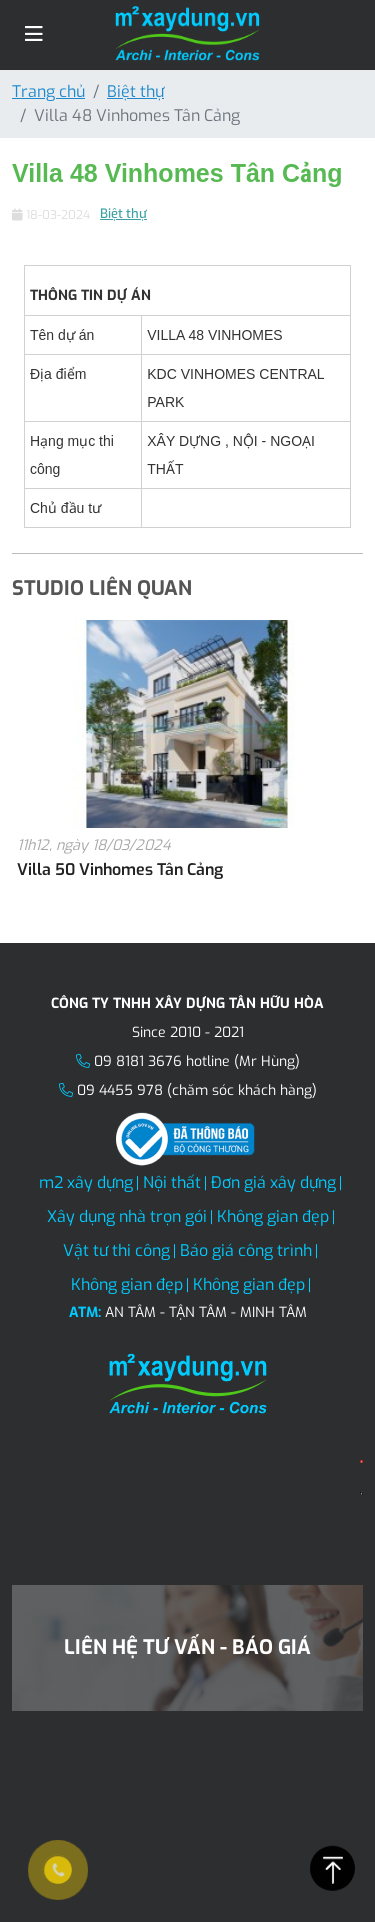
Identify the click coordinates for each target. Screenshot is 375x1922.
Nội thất (172, 1182)
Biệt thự (135, 91)
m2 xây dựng (86, 1182)
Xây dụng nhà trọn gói (127, 1216)
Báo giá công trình (246, 1250)
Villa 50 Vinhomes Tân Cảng (120, 869)
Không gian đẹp (273, 1216)
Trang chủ (48, 91)
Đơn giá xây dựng (273, 1182)
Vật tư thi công (116, 1250)
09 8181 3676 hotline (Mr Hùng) (197, 1061)
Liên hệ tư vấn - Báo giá (187, 1647)
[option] (187, 762)
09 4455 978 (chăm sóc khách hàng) (197, 1090)
